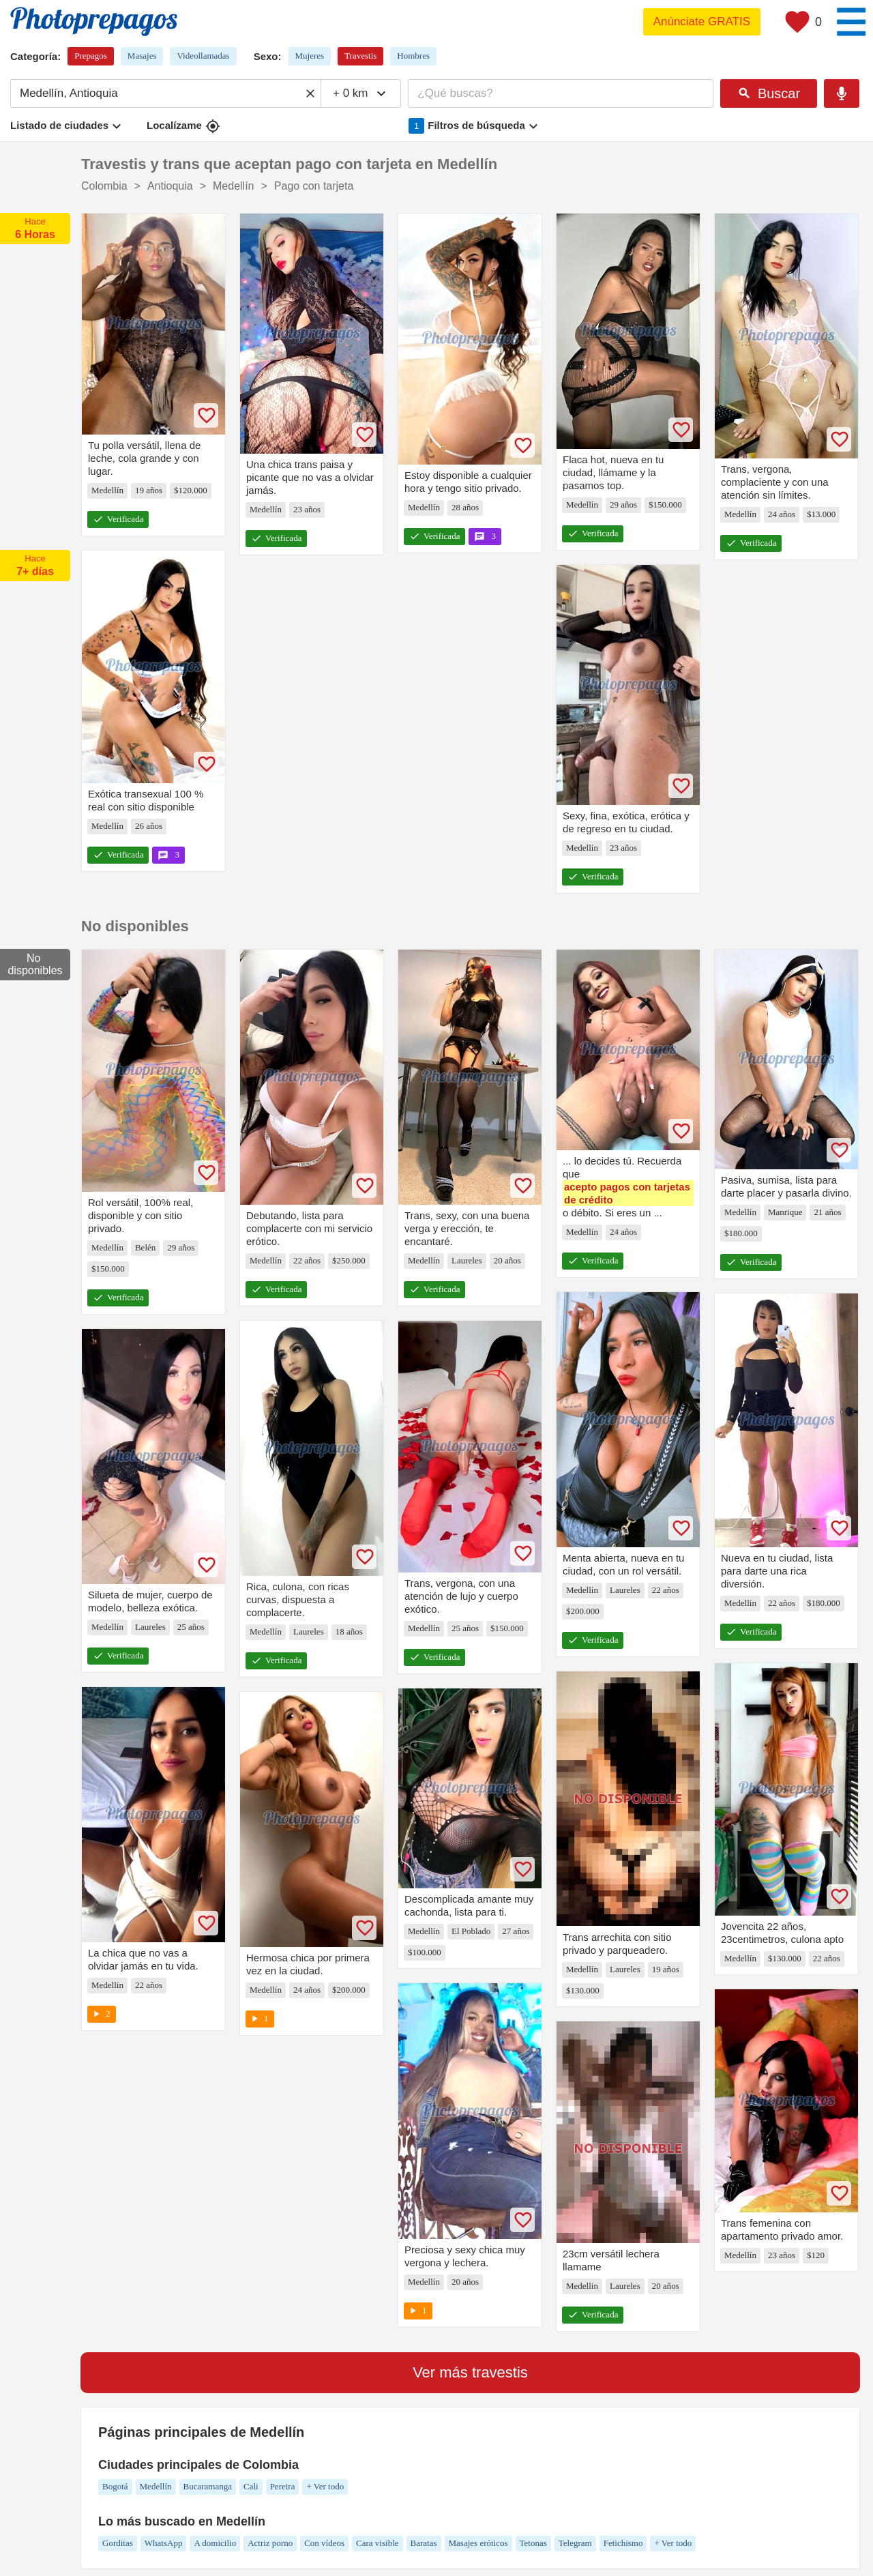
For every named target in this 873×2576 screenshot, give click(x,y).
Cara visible (377, 2543)
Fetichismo (623, 2543)
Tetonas (533, 2543)
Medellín (156, 2486)
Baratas (424, 2543)
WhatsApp (164, 2543)
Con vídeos (324, 2543)
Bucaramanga (207, 2486)
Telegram (575, 2543)
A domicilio (215, 2543)
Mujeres (310, 55)
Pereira (282, 2486)
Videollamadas (203, 55)
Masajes (142, 55)
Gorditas (117, 2543)
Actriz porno (270, 2543)
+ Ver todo (325, 2486)
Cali (250, 2486)
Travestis (360, 55)
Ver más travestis (470, 2372)
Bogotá (115, 2486)
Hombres (413, 55)
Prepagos (90, 55)
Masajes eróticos (478, 2543)
